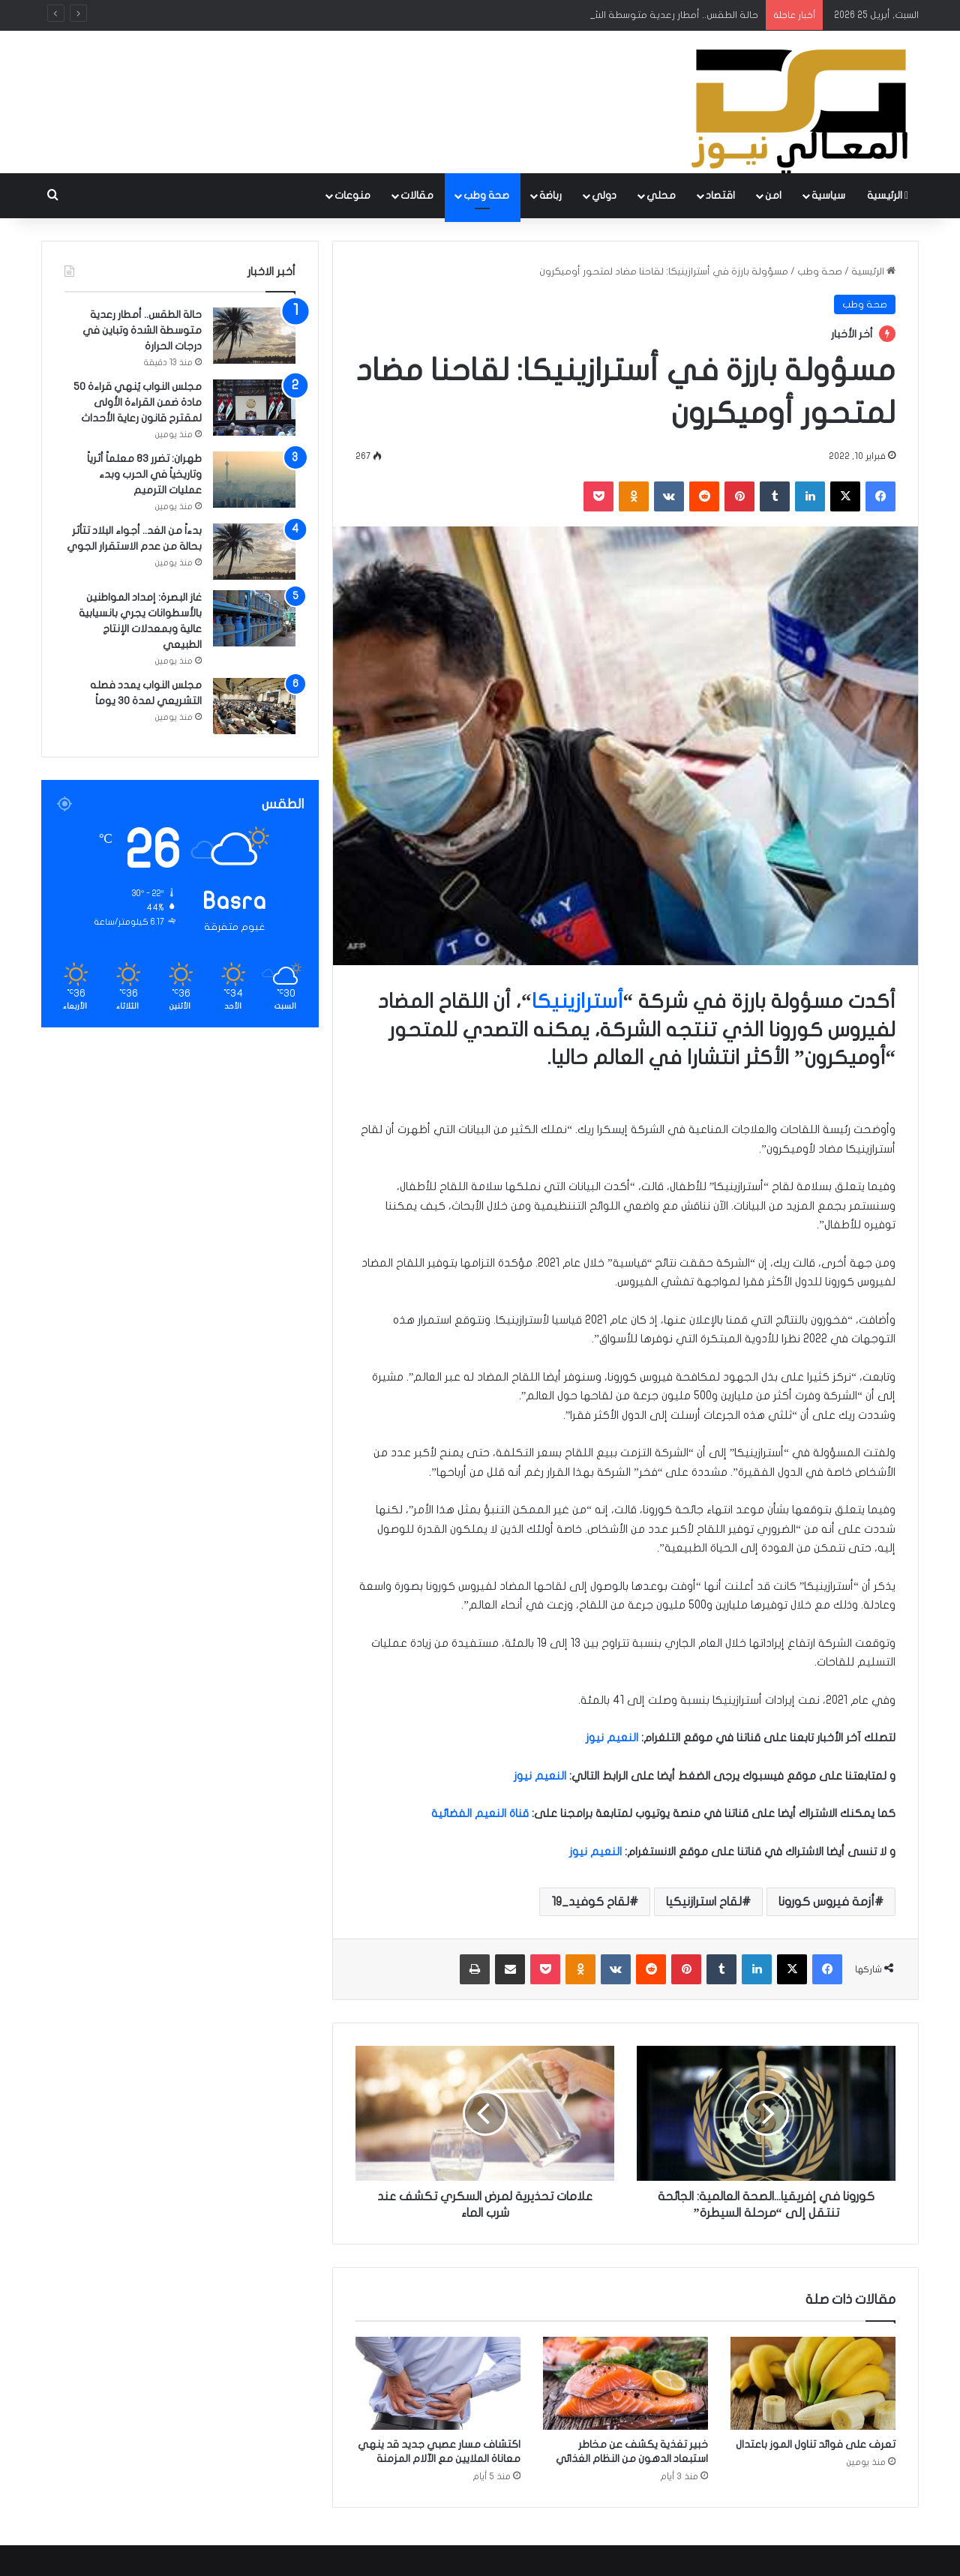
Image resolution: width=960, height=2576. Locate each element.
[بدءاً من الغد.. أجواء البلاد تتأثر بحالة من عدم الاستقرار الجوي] (254, 551)
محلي (661, 195)
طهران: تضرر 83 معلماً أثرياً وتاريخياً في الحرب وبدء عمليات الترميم (144, 474)
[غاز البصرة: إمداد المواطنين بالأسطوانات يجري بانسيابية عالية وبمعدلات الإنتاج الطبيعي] (254, 618)
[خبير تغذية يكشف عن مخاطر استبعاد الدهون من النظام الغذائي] (625, 2383)
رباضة (550, 195)
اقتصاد (720, 195)
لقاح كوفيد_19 (590, 1902)
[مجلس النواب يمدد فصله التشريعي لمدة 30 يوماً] (254, 706)
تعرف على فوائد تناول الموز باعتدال (816, 2444)
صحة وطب (486, 195)
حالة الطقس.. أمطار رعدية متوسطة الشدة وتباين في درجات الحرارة (142, 330)
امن (773, 195)
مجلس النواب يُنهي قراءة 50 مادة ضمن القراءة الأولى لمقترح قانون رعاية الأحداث (138, 402)
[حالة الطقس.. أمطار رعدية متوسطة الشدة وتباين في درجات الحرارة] (254, 335)
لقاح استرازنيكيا (704, 1902)
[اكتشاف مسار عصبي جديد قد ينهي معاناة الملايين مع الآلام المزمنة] (438, 2383)
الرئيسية (887, 195)
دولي (604, 195)
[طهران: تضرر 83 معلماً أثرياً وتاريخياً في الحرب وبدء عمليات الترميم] (254, 479)
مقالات (417, 195)
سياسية (828, 195)
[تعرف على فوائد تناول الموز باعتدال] (813, 2383)
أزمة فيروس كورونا (826, 1902)
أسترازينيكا (577, 1001)
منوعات (352, 195)
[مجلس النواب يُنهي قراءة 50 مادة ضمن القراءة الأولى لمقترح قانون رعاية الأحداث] (254, 407)
